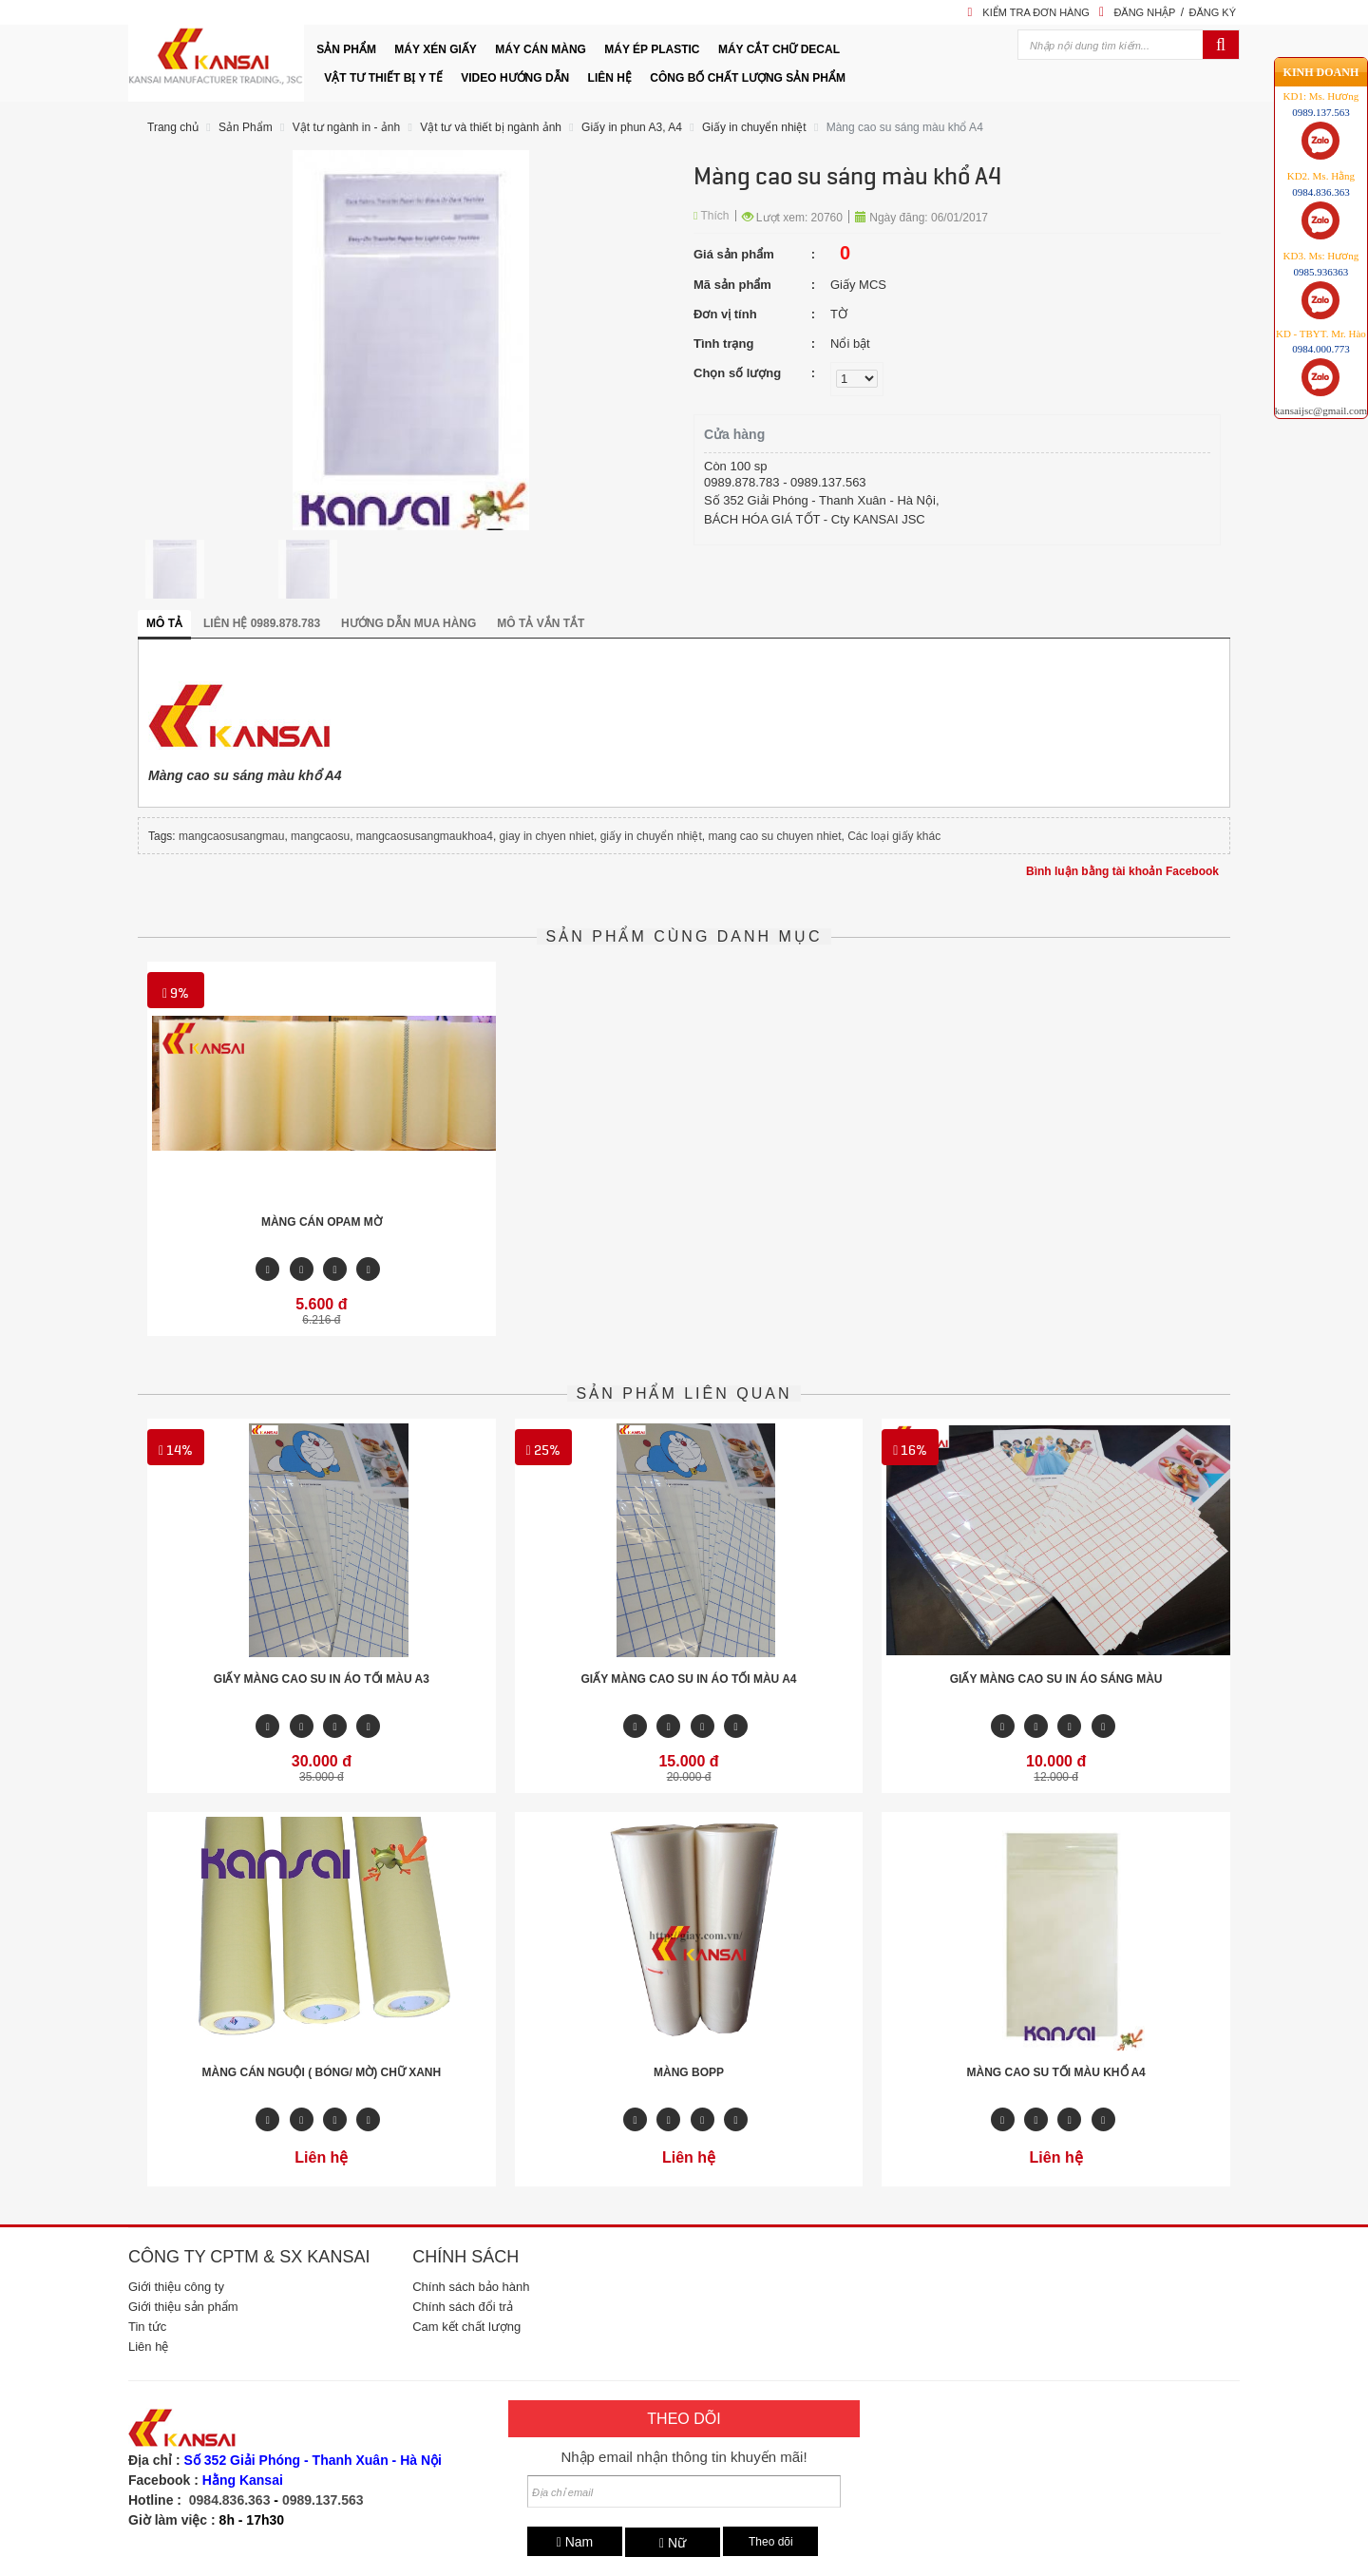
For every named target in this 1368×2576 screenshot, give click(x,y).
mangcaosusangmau (231, 836)
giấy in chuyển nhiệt (651, 836)
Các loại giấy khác (893, 836)
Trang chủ (173, 127)
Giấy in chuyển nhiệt (754, 127)
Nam (575, 2541)
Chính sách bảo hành (470, 2287)
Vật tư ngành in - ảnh (346, 127)
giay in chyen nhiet (547, 836)
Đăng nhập (1144, 12)
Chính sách (465, 2256)
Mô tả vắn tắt (540, 623)
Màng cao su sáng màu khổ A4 (904, 127)
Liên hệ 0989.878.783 (261, 623)
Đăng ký (1212, 12)
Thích (712, 215)
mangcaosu (320, 836)
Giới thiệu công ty (176, 2287)
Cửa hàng (734, 434)
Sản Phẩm (245, 127)
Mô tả (164, 623)
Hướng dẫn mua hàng (408, 623)
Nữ (672, 2542)
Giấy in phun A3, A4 (631, 127)
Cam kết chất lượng (466, 2326)
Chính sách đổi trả (462, 2306)
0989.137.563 (323, 2500)
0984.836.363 (230, 2500)
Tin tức (147, 2326)
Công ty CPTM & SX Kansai (249, 2256)
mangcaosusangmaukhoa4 (424, 836)
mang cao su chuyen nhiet (774, 836)
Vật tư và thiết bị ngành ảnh (490, 127)
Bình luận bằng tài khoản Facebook (1122, 871)
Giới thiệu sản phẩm (183, 2306)
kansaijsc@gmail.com (1321, 407)
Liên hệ (148, 2346)
